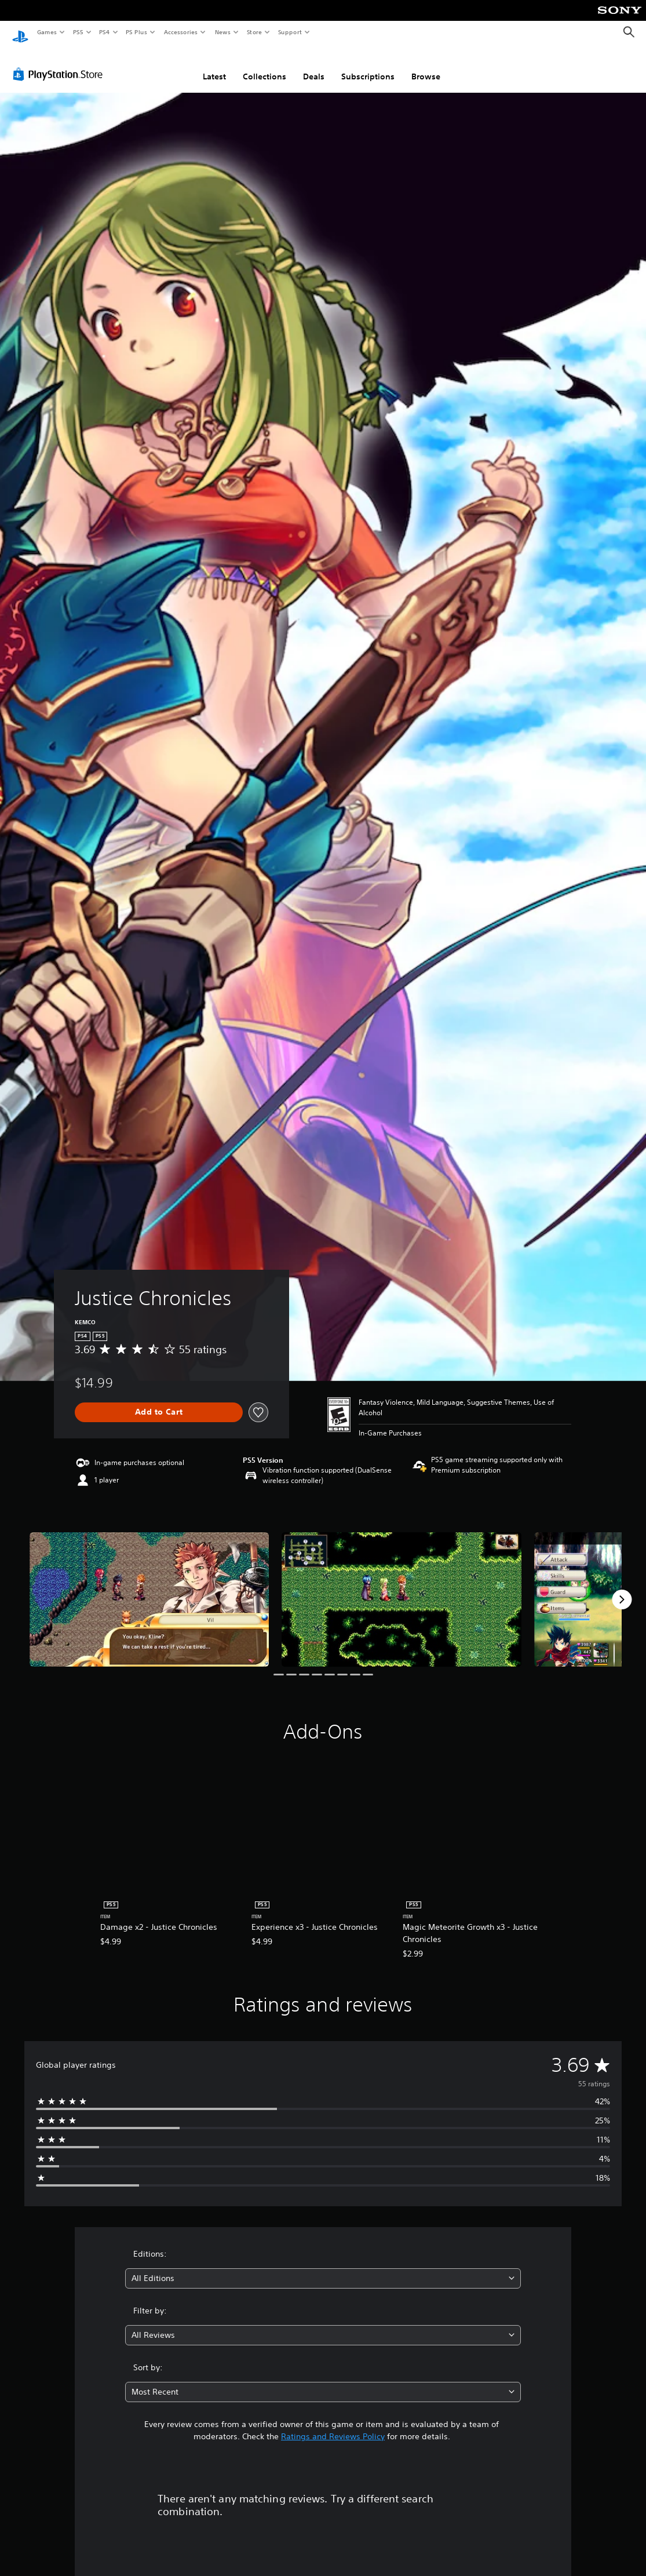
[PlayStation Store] (60, 63)
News (223, 32)
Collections (264, 65)
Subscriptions (368, 65)
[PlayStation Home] (20, 32)
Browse (425, 65)
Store (254, 32)
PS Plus (137, 32)
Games (46, 32)
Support (289, 32)
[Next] (622, 1588)
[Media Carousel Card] (149, 1588)
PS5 (77, 32)
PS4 (104, 32)
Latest (214, 65)
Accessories (180, 32)
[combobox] (323, 2267)
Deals (313, 65)
